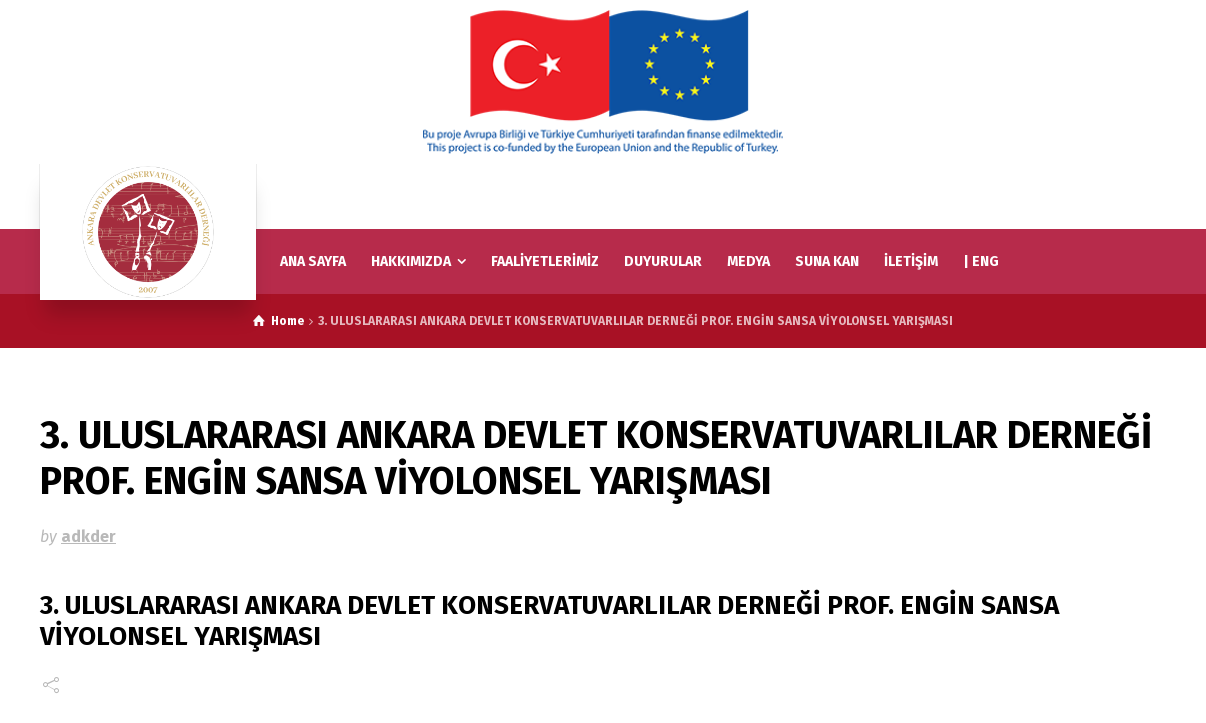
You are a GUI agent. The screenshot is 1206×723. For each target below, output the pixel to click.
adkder (88, 536)
